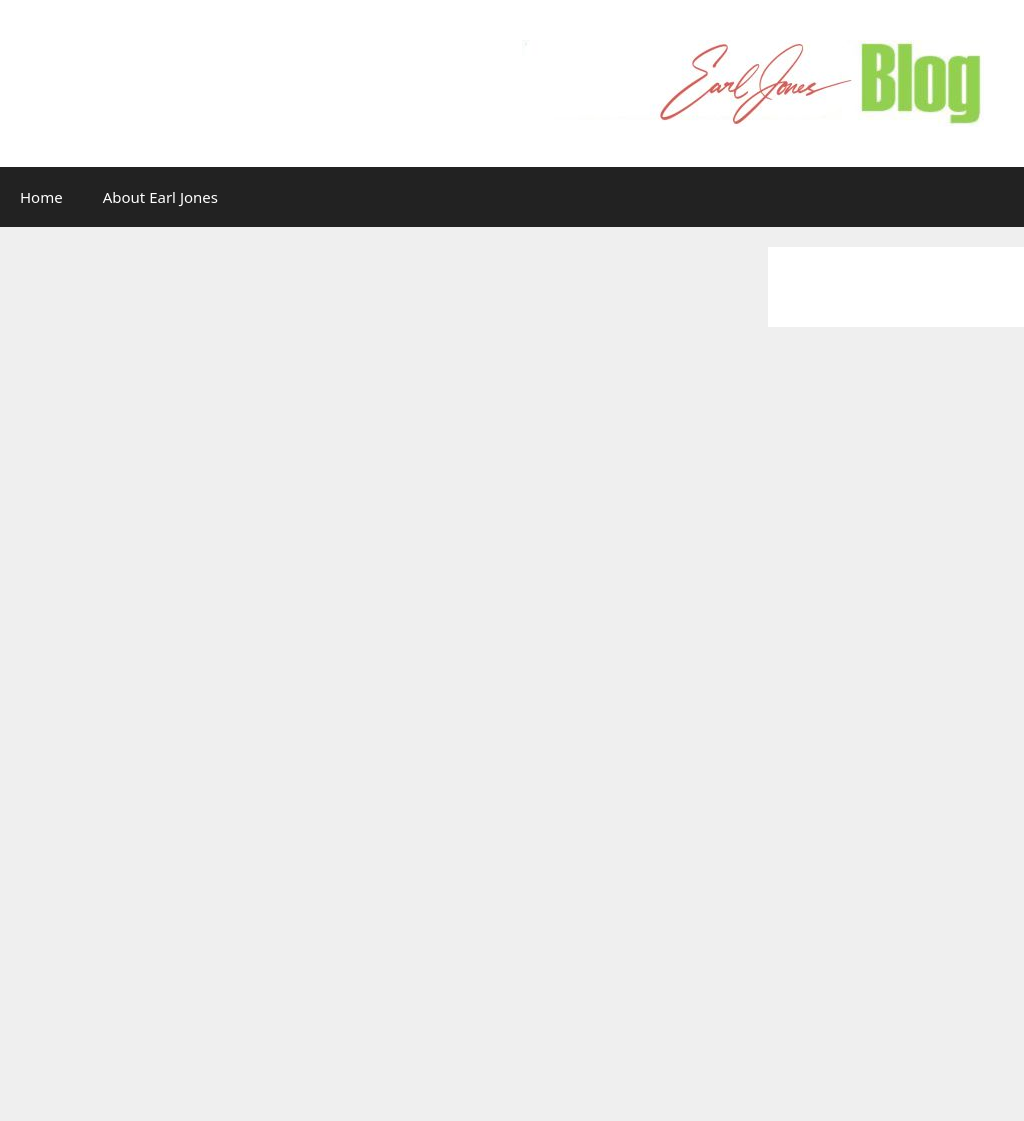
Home (41, 197)
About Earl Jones (160, 197)
